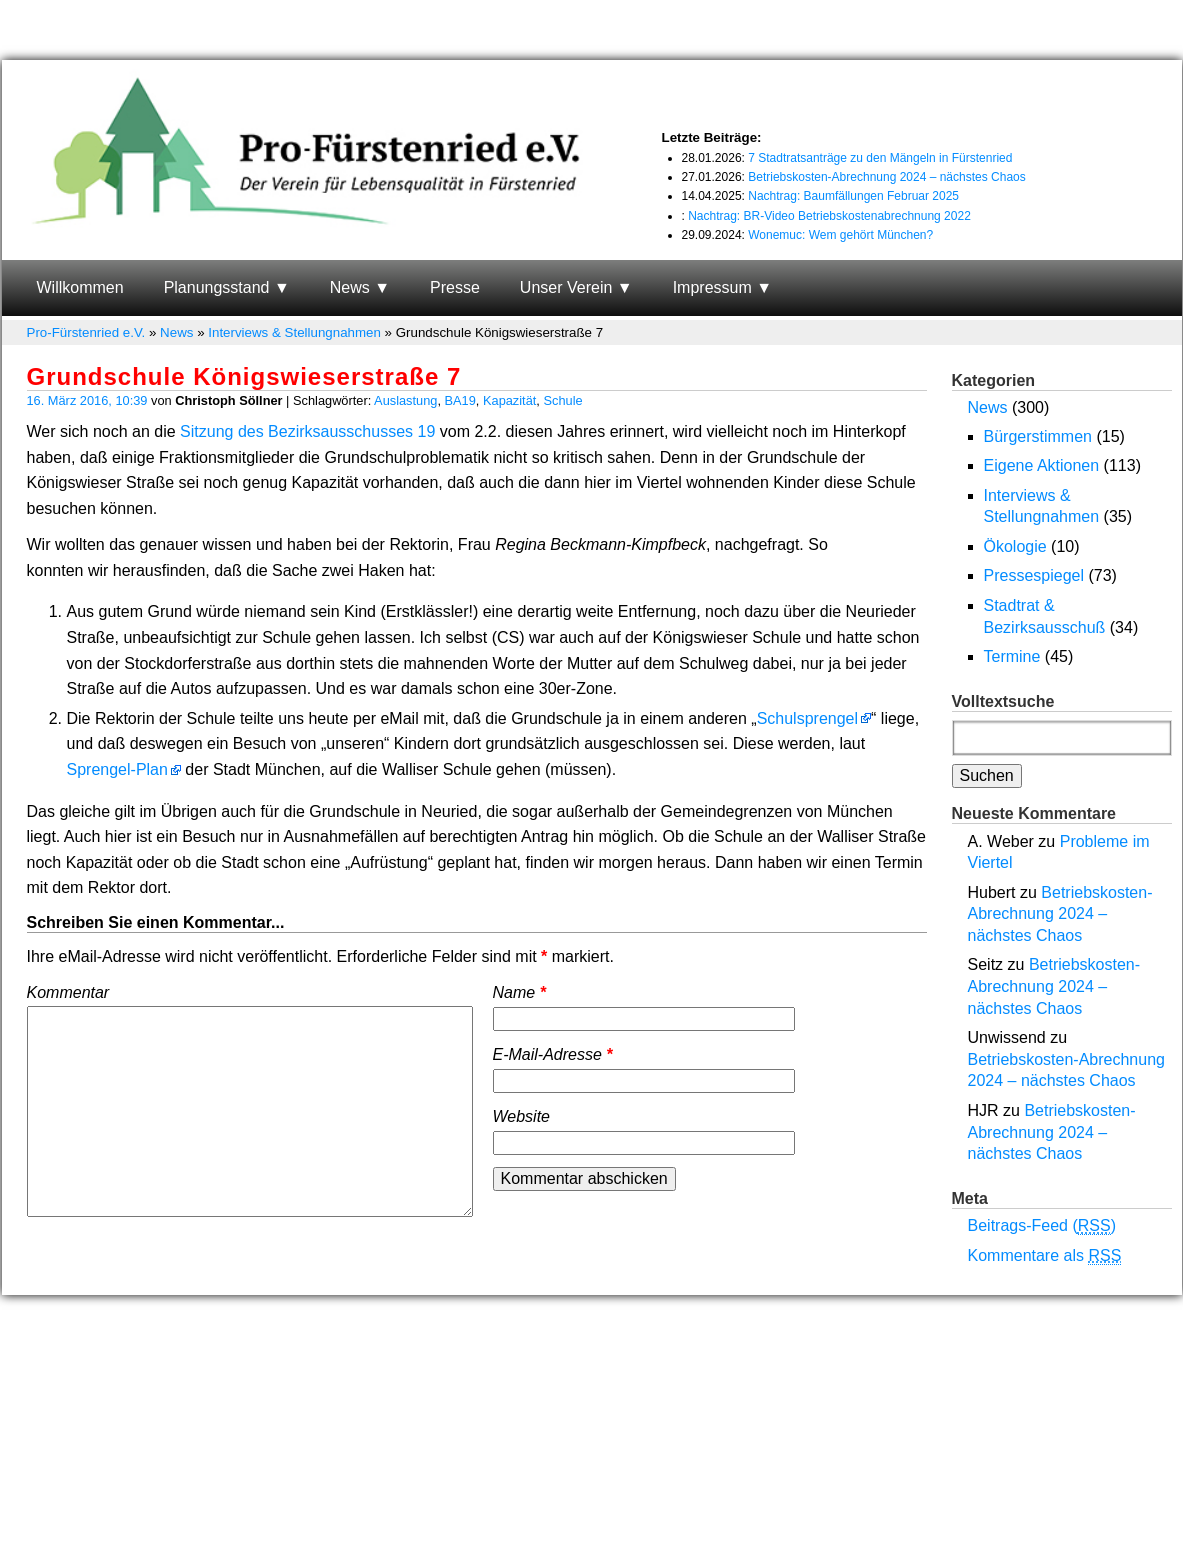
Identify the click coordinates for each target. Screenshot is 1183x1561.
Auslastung (405, 400)
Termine (1012, 656)
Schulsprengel (807, 718)
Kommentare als (1045, 1256)
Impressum (712, 287)
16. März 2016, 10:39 (87, 400)
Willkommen (80, 287)
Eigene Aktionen (1042, 465)
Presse (455, 287)
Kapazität (509, 400)
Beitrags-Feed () (1042, 1226)
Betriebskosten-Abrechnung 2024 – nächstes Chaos (887, 177)
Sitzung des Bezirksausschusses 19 (307, 431)
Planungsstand (217, 287)
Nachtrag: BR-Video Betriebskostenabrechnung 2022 (829, 216)
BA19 (460, 400)
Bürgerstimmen (1038, 436)
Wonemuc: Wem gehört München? (840, 235)
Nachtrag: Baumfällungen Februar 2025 (853, 196)
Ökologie (1015, 546)
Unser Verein (566, 287)
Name (519, 992)
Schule (562, 400)
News (350, 287)
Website (522, 1116)
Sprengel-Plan (117, 769)
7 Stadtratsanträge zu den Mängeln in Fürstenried (880, 158)
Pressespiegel (1034, 575)
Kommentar (68, 992)
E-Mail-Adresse (553, 1054)
